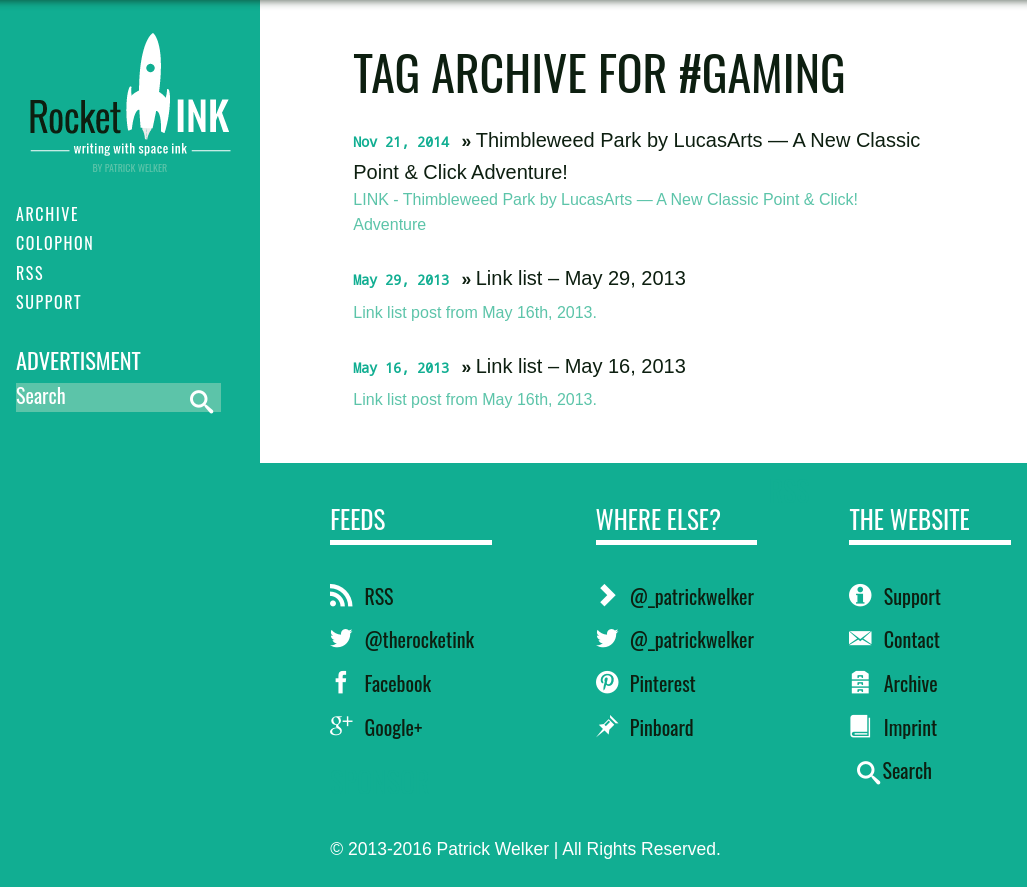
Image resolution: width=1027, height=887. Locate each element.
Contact (894, 639)
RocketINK (130, 92)
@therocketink (402, 639)
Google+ (376, 727)
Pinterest (646, 683)
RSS (361, 596)
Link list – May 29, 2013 (581, 278)
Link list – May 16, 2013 (581, 366)
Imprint (893, 727)
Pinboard (645, 727)
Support (894, 596)
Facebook (380, 683)
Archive (893, 683)
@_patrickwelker (675, 596)
